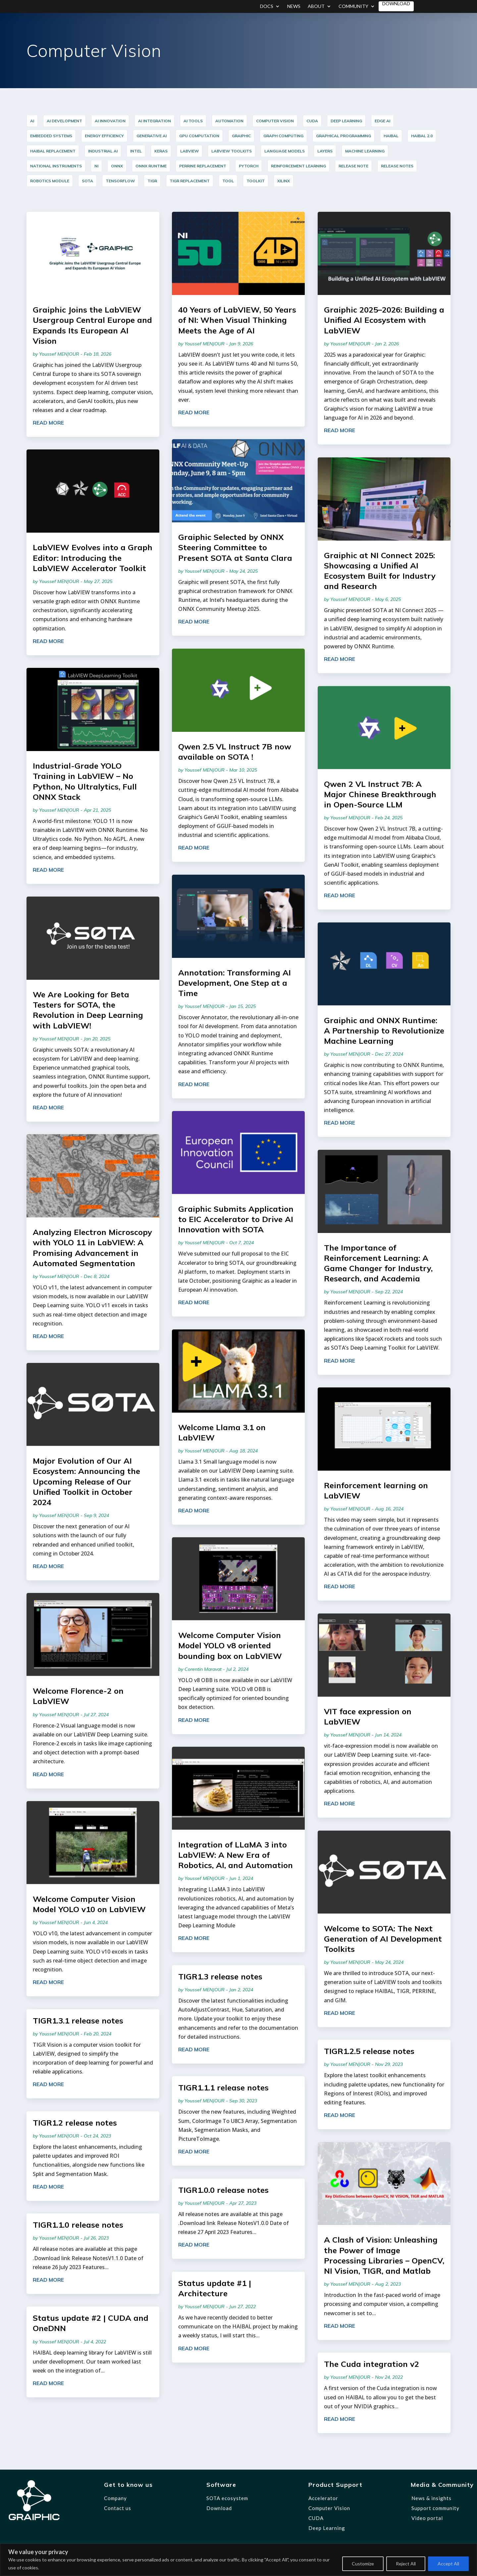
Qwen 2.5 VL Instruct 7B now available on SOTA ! (234, 751)
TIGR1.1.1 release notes (223, 2087)
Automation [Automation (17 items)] (229, 120)
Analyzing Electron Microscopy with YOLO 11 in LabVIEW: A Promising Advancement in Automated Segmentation (92, 1247)
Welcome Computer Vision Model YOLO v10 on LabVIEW (89, 1904)
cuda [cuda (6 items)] (312, 120)
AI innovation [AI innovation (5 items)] (110, 120)
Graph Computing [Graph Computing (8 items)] (283, 135)
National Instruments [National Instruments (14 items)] (56, 165)
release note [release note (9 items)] (353, 165)
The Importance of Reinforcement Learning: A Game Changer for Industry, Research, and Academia (378, 1263)
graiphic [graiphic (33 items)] (241, 135)
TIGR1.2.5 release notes (369, 2051)
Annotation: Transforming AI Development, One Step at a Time (234, 982)
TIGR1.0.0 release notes (223, 2190)
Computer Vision (329, 2508)
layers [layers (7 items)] (325, 150)
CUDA (316, 2518)
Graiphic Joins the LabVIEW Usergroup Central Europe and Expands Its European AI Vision (92, 325)
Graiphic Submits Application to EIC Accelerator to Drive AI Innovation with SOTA (235, 1219)
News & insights (431, 2498)
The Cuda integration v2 (371, 2364)
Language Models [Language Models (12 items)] (284, 150)
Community (353, 6)
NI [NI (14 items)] (96, 165)
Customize (363, 2563)
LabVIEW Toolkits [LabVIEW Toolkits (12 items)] (231, 150)
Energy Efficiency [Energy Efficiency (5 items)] (104, 135)
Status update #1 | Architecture (214, 2288)
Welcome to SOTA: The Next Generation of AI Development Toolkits (383, 1938)
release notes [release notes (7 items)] (397, 165)
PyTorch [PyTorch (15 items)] (248, 165)
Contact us (117, 2508)
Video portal (427, 2518)
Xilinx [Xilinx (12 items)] (283, 180)
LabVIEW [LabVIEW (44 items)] (189, 150)
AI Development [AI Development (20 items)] (64, 120)
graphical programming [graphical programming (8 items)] (343, 135)
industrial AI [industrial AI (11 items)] (103, 150)
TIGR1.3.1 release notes (78, 2020)
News (293, 6)
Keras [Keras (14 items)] (161, 150)
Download (396, 3)
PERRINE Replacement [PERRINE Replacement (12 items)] (202, 165)
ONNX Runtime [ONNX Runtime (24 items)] (151, 165)
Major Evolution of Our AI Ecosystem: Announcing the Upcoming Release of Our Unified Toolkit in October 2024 (86, 1481)
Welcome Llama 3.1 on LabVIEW (222, 1432)
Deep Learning (326, 2528)
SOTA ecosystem (227, 2498)
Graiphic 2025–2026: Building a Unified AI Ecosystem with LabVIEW (384, 320)
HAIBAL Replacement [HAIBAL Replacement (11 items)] (53, 150)
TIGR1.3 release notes (220, 1976)
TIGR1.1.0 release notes (78, 2225)
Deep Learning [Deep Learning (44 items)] (346, 120)
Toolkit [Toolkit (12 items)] (255, 180)
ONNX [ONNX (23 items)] (117, 165)
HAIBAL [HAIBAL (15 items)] (391, 135)
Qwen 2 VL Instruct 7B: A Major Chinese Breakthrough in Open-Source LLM (380, 794)
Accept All (448, 2563)
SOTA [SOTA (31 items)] (87, 180)
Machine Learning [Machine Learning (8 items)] (365, 150)
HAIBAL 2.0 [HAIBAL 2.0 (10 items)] (422, 135)
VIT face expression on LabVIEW (367, 1716)
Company (115, 2498)
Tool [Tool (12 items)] (228, 180)
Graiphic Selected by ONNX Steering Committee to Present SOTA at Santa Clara (235, 547)
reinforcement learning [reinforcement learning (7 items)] (298, 165)
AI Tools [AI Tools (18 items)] (193, 120)
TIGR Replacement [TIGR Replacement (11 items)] (190, 180)
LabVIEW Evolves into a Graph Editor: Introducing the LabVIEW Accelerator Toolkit (92, 557)
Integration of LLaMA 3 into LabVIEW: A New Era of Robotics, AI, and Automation (235, 1855)
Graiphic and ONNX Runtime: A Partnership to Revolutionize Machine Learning (384, 1030)
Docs (266, 6)
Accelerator (323, 2498)
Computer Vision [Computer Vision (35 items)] (275, 120)
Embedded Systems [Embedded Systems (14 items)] (51, 135)
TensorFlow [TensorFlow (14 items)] (120, 180)
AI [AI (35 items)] (32, 120)
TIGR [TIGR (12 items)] (152, 180)
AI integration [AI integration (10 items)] (154, 120)
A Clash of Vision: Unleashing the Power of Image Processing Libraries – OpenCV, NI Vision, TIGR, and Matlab (384, 2255)
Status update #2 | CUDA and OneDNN (90, 2323)
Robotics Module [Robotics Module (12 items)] (49, 180)
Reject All (406, 2563)
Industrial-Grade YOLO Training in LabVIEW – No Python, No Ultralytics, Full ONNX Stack (85, 781)
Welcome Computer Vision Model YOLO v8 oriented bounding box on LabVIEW (230, 1645)
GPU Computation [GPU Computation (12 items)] (199, 135)
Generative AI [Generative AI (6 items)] (151, 135)
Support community (435, 2508)
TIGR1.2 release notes (75, 2123)
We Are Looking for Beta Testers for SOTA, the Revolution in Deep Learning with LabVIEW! (88, 1009)
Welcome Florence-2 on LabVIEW (78, 1696)
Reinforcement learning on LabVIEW (376, 1490)
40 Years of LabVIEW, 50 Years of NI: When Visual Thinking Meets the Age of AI (237, 320)
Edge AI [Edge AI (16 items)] (382, 120)
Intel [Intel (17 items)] (136, 150)
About (316, 6)
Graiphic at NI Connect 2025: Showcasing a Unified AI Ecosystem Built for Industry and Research (380, 570)
